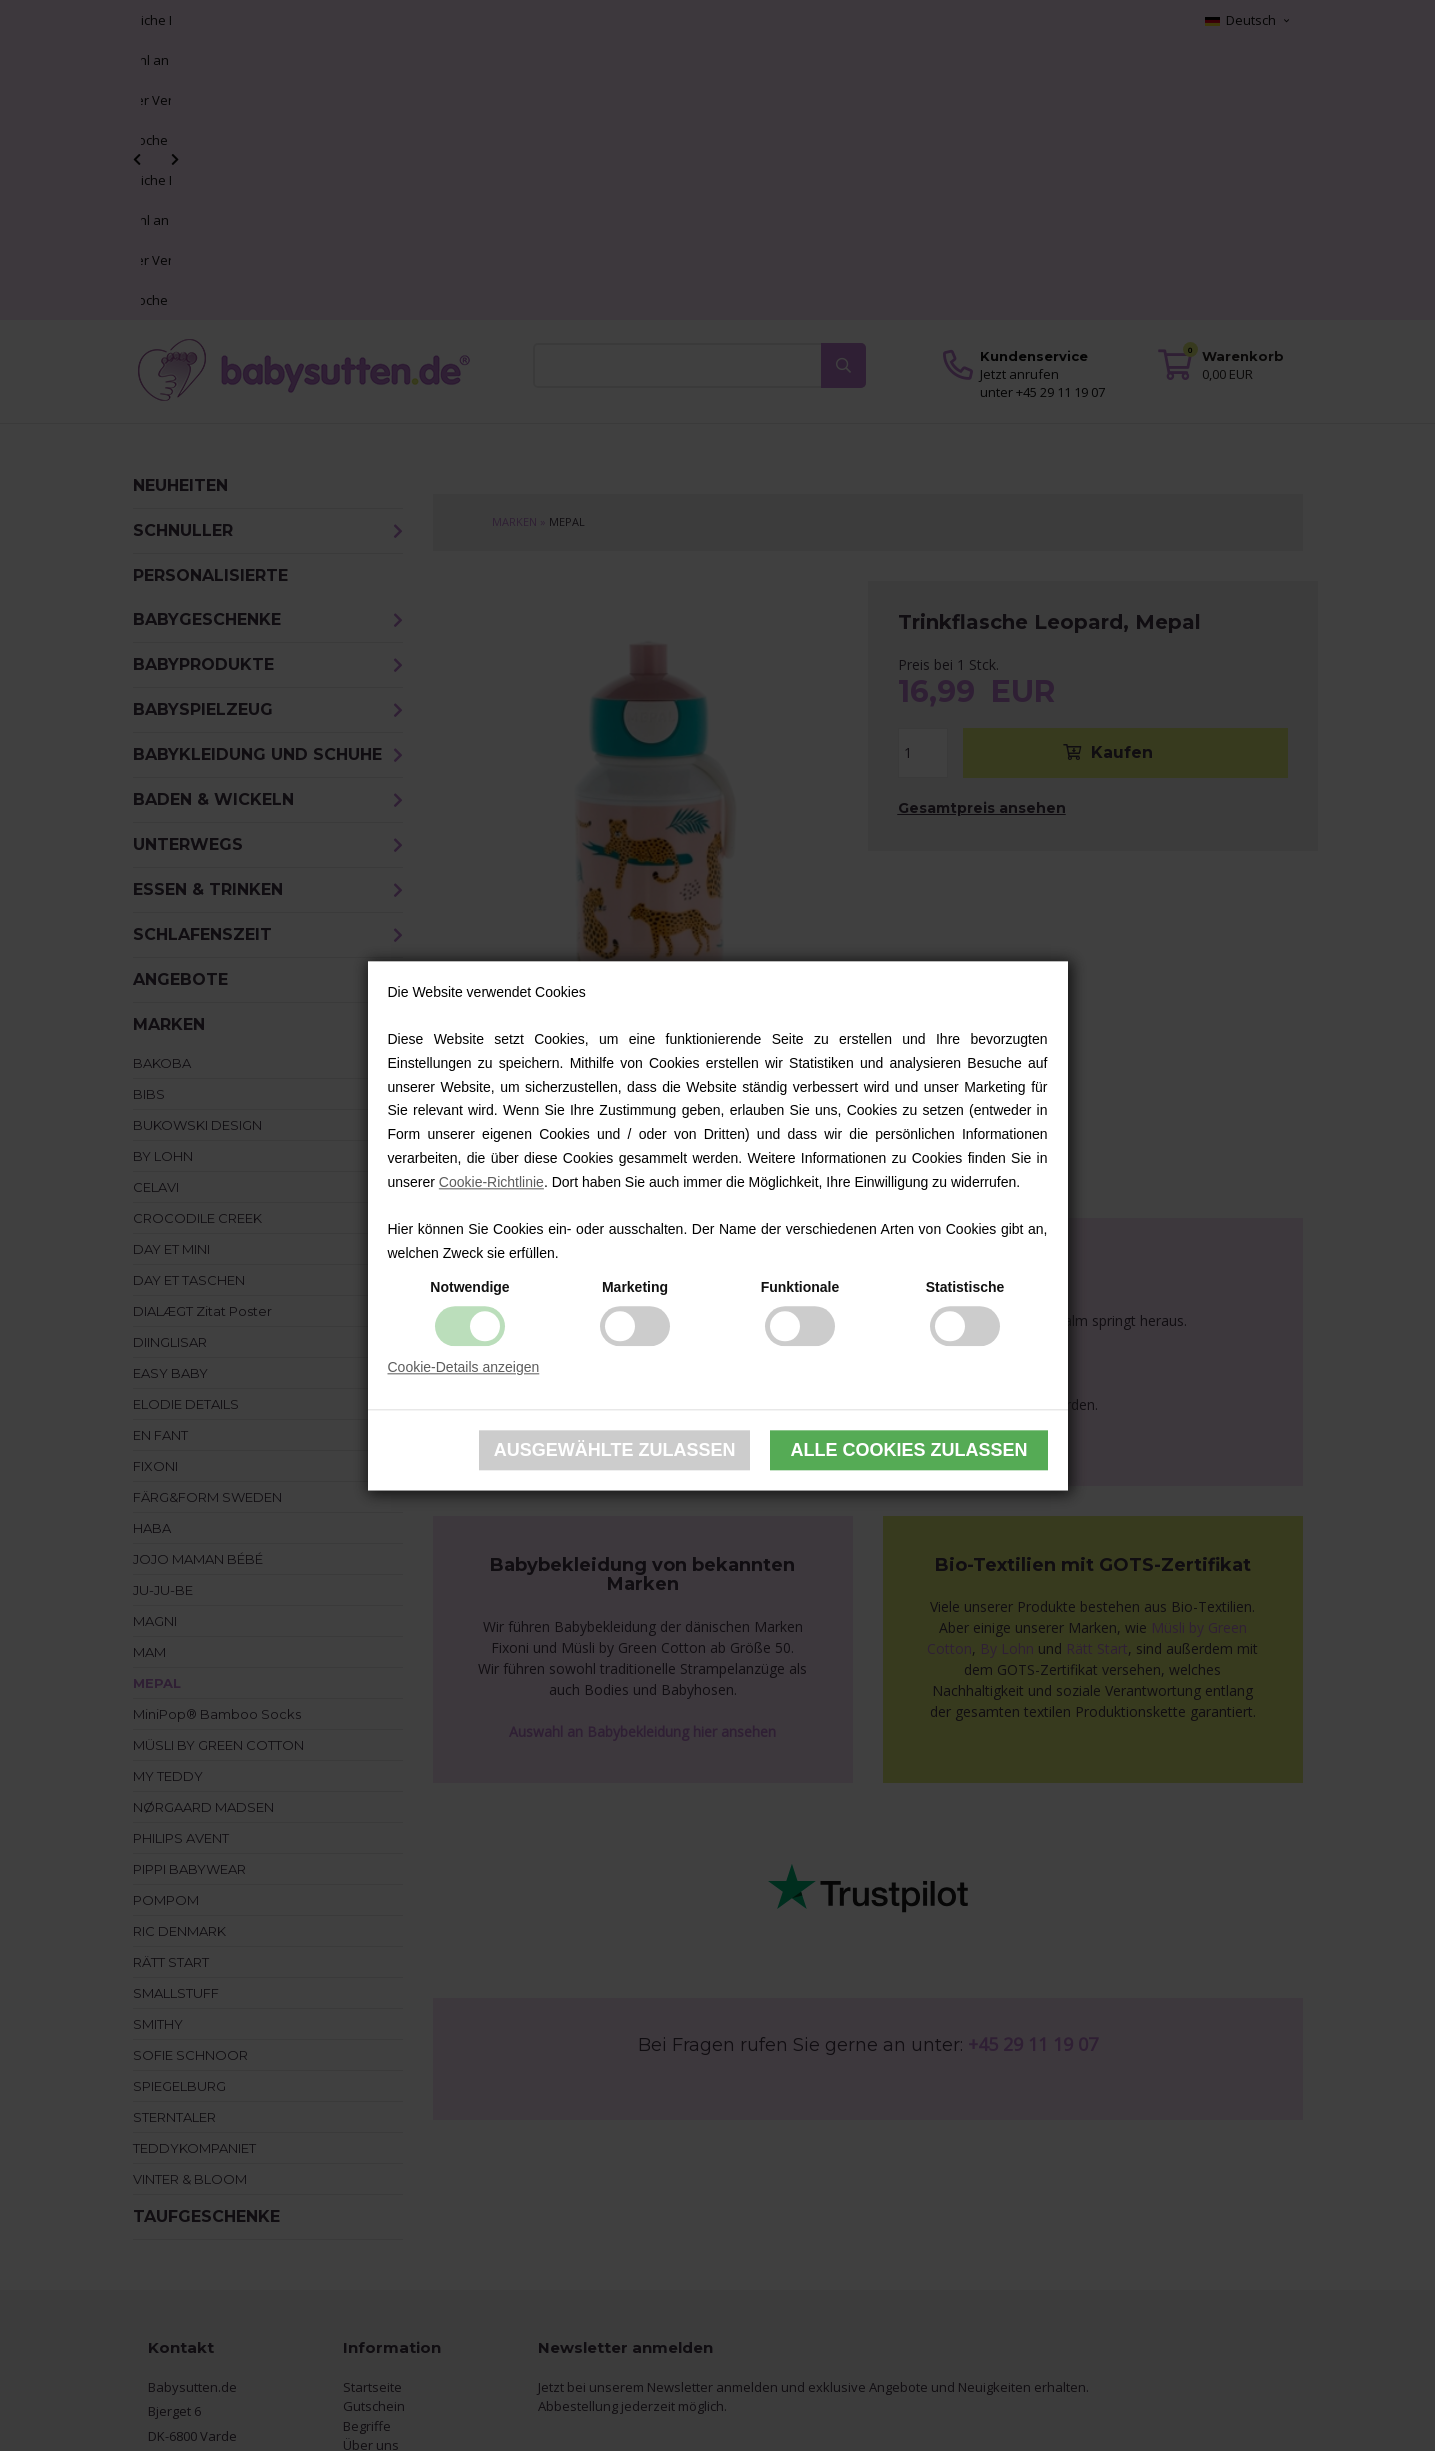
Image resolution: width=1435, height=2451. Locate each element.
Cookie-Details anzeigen (464, 1367)
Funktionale (800, 1287)
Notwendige (469, 1287)
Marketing (635, 1287)
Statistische (965, 1287)
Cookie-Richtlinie (491, 1182)
